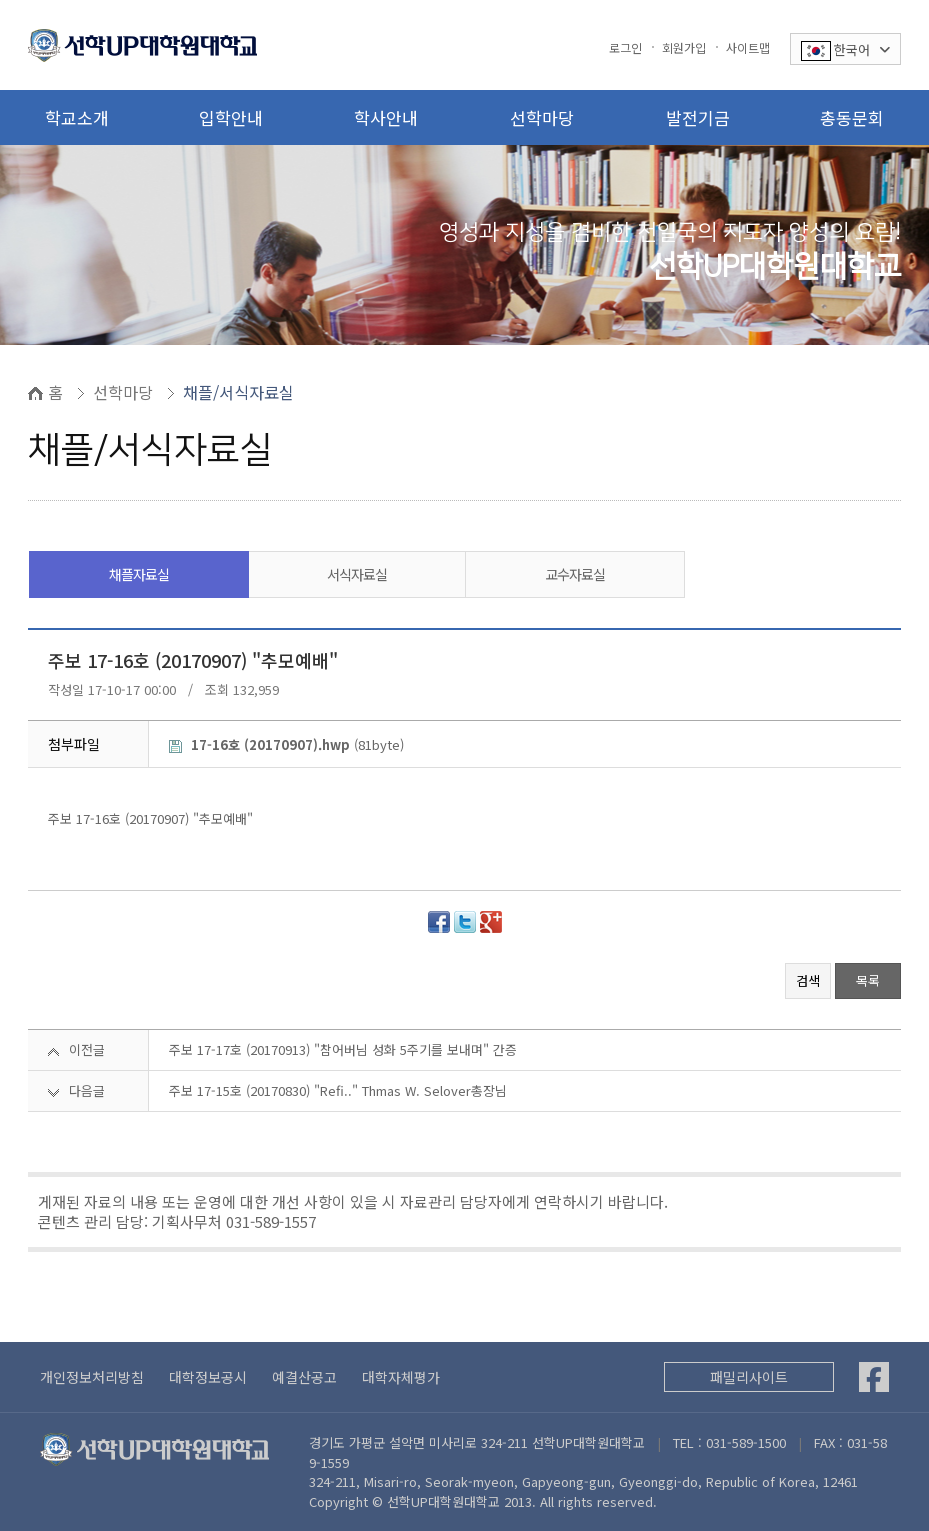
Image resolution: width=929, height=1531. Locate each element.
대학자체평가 (401, 1377)
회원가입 (684, 47)
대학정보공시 (208, 1377)
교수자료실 (575, 574)
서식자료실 (357, 574)
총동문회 (852, 117)
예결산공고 (304, 1377)
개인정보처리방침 (92, 1377)
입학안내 (231, 117)
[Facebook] (874, 1377)
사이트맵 (748, 47)
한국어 (845, 50)
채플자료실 (139, 574)
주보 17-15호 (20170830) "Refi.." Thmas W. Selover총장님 (338, 1090)
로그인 (625, 47)
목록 (868, 980)
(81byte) (286, 744)
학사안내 (386, 117)
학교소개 (77, 117)
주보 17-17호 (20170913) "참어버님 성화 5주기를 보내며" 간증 (343, 1049)
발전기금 (698, 117)
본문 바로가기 (0, 0)
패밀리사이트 (749, 1377)
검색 (808, 980)
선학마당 (542, 117)
